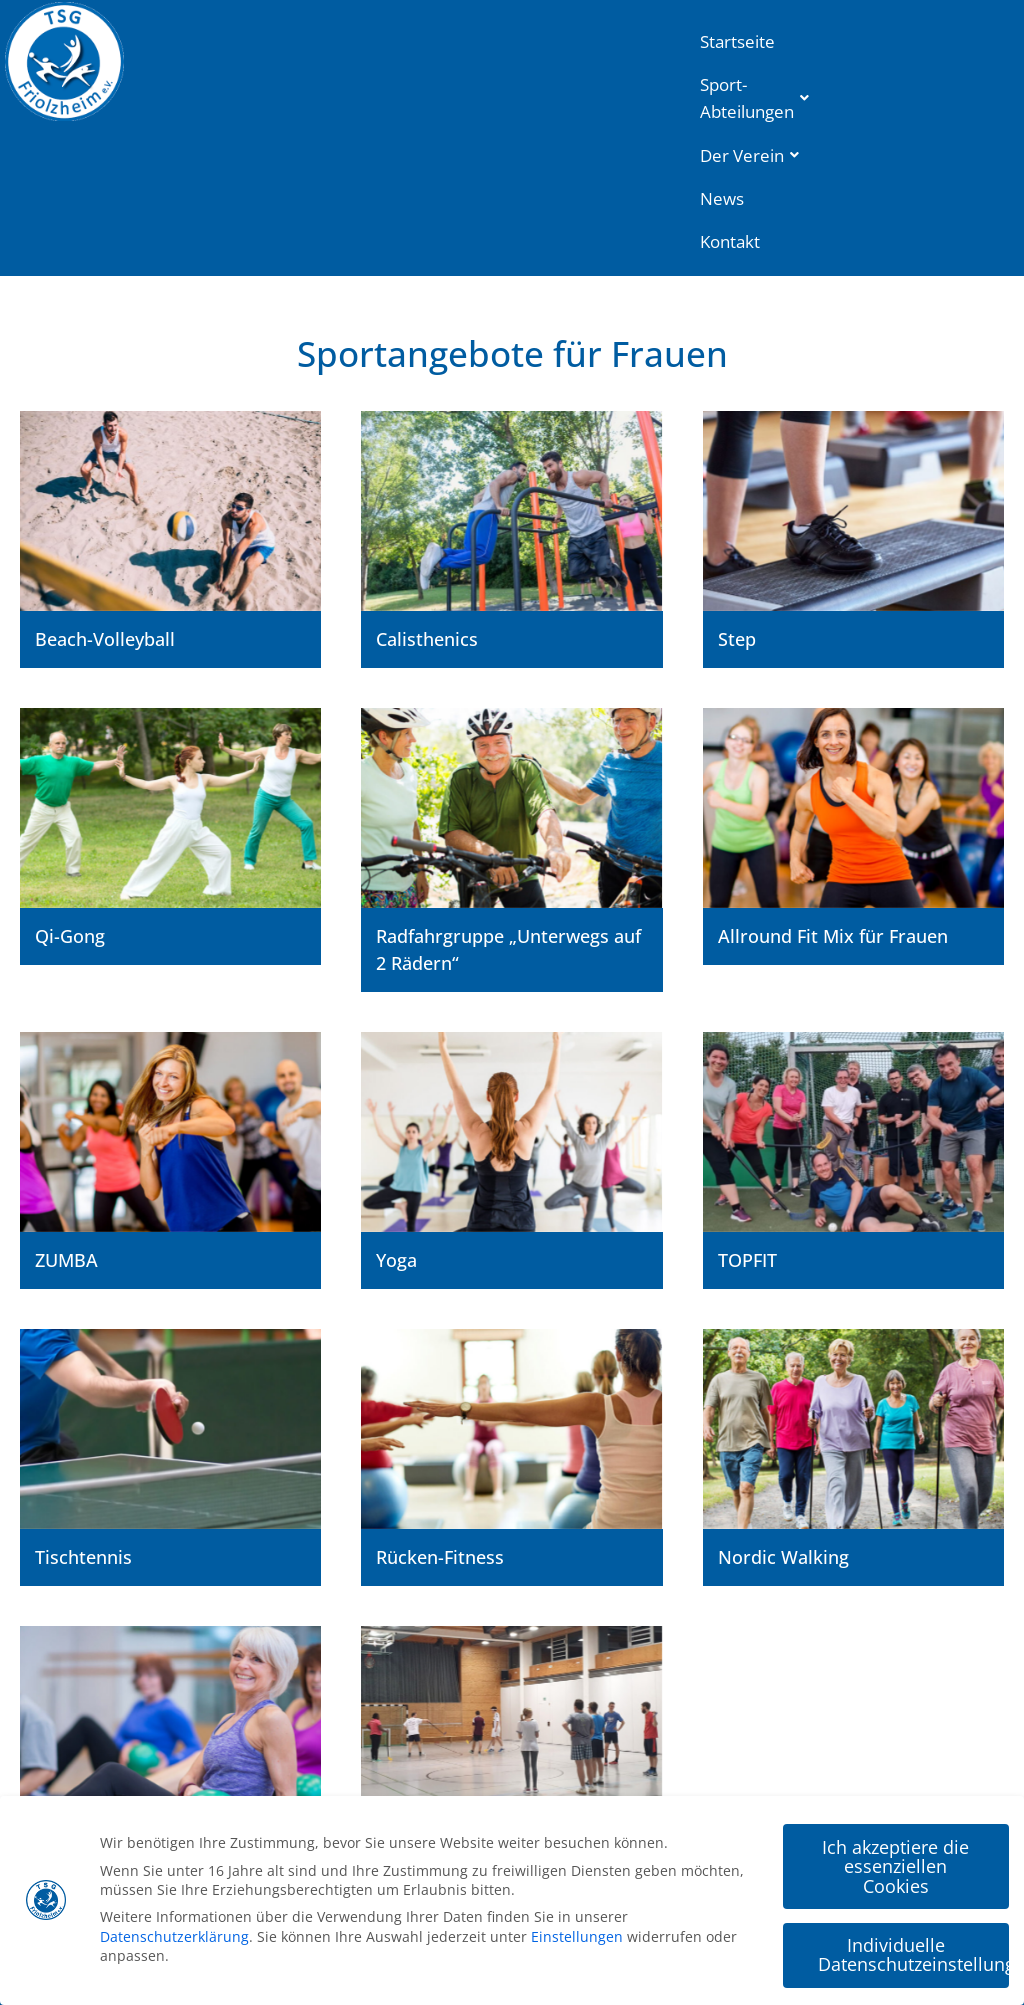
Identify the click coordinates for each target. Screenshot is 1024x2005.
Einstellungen (577, 1935)
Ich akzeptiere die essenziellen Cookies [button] (895, 1864)
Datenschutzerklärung (174, 1935)
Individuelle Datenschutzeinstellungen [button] (913, 1954)
